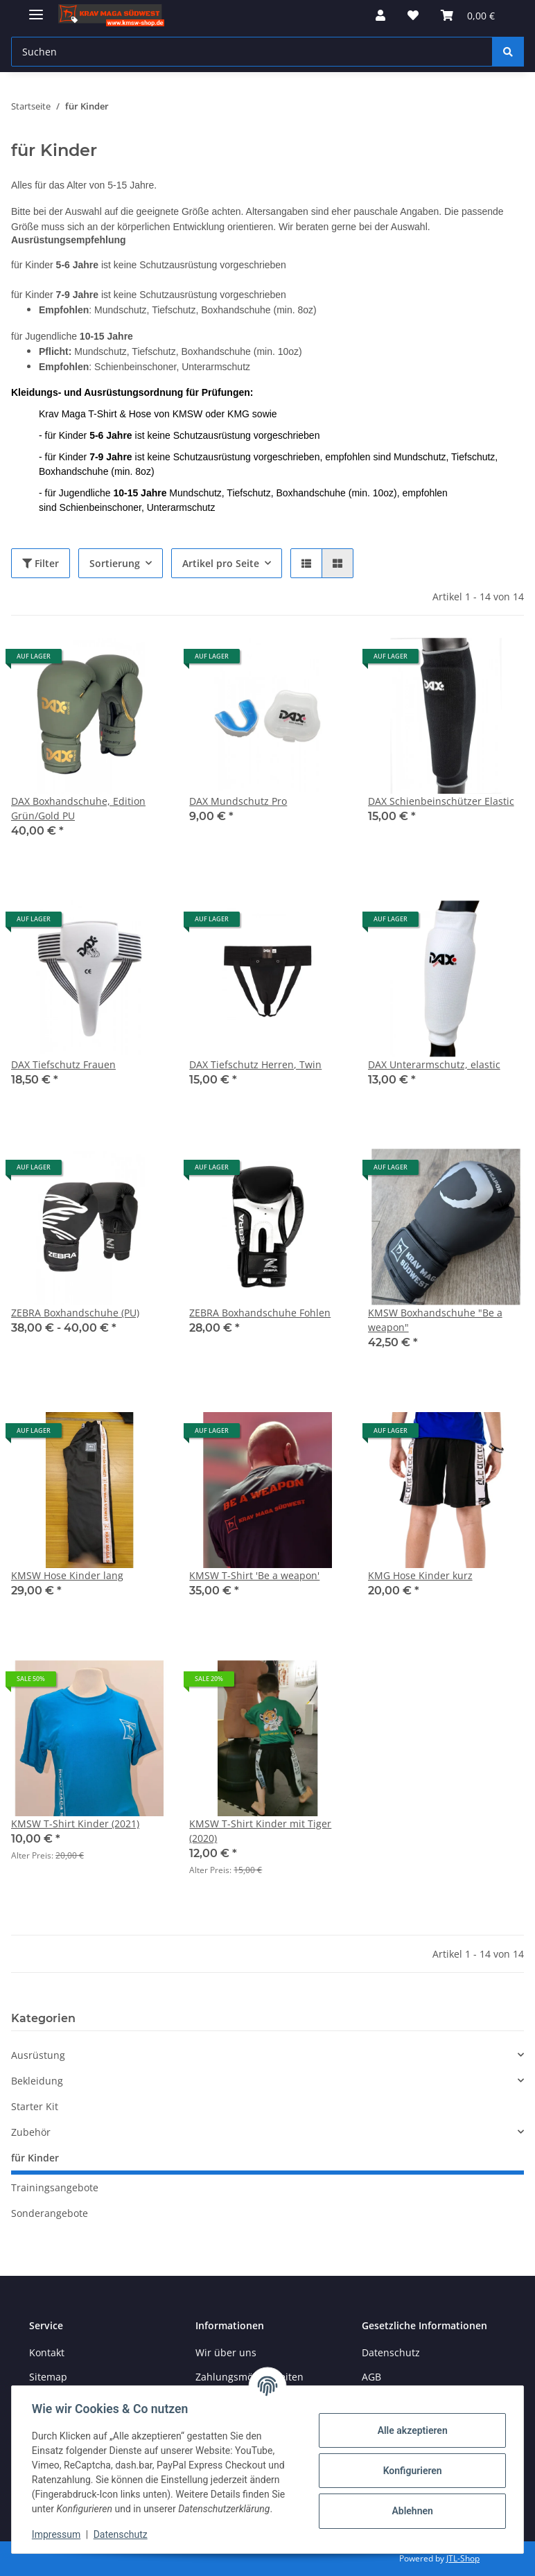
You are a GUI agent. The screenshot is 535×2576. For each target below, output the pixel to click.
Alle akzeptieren (410, 2430)
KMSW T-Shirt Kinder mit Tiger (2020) (260, 1831)
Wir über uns (225, 2352)
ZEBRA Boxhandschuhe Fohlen (260, 1312)
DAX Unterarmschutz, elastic (434, 1064)
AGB (371, 2376)
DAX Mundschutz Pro (238, 801)
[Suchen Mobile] (252, 52)
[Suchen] (508, 52)
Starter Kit (34, 2106)
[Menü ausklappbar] (36, 8)
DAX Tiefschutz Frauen (63, 1064)
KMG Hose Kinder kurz (420, 1575)
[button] (380, 15)
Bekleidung (37, 2080)
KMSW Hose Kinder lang (67, 1575)
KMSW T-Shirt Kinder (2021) (75, 1823)
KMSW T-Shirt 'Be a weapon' (254, 1575)
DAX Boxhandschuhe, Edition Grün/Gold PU (78, 808)
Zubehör (31, 2132)
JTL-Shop (463, 2558)
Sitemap (48, 2376)
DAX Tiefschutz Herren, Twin (255, 1064)
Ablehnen (409, 2510)
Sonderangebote (49, 2213)
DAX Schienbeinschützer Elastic (441, 801)
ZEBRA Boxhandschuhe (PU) (75, 1312)
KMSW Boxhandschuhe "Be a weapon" (435, 1320)
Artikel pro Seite (220, 563)
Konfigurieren (409, 2470)
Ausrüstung (38, 2055)
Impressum (58, 2534)
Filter (40, 563)
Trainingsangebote (54, 2187)
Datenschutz (123, 2534)
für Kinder (35, 2157)
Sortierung (114, 563)
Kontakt (46, 2352)
